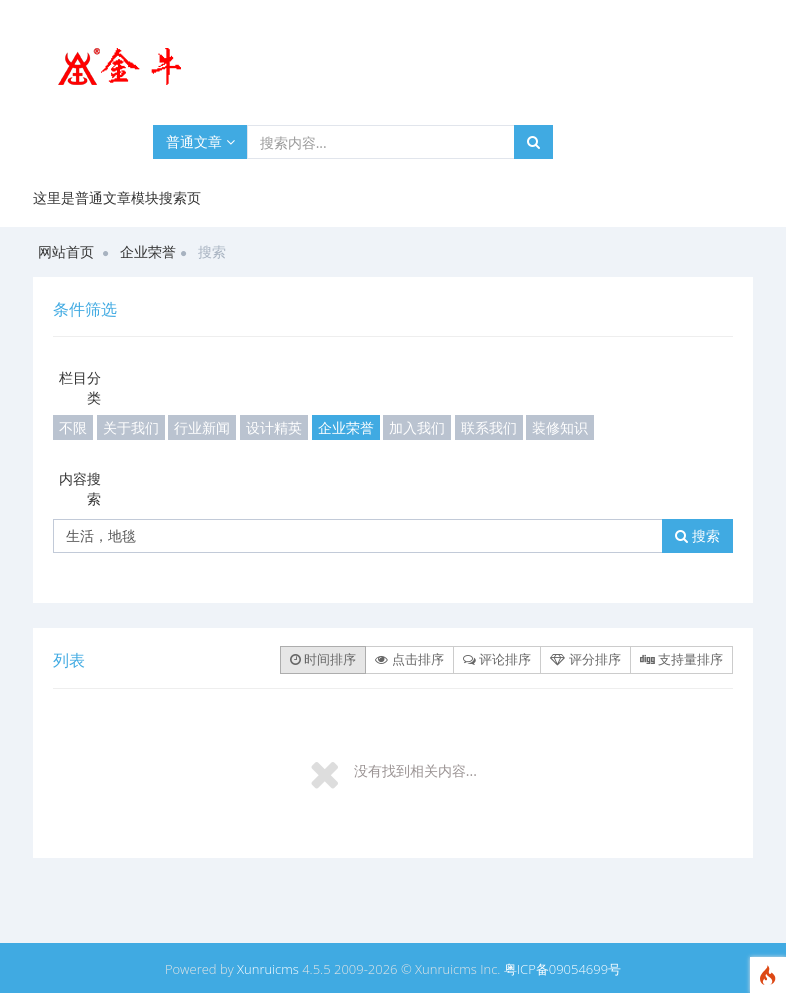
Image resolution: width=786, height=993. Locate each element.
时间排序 (323, 659)
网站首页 (66, 251)
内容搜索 (80, 488)
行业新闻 (202, 427)
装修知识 (560, 427)
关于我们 (131, 427)
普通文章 (200, 141)
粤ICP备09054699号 (562, 969)
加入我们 (417, 427)
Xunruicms (268, 969)
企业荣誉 (148, 251)
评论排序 (497, 659)
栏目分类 (80, 387)
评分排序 (585, 659)
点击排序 (409, 659)
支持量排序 (681, 659)
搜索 (697, 535)
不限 (73, 427)
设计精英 (274, 427)
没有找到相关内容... (415, 770)
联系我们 (489, 427)
